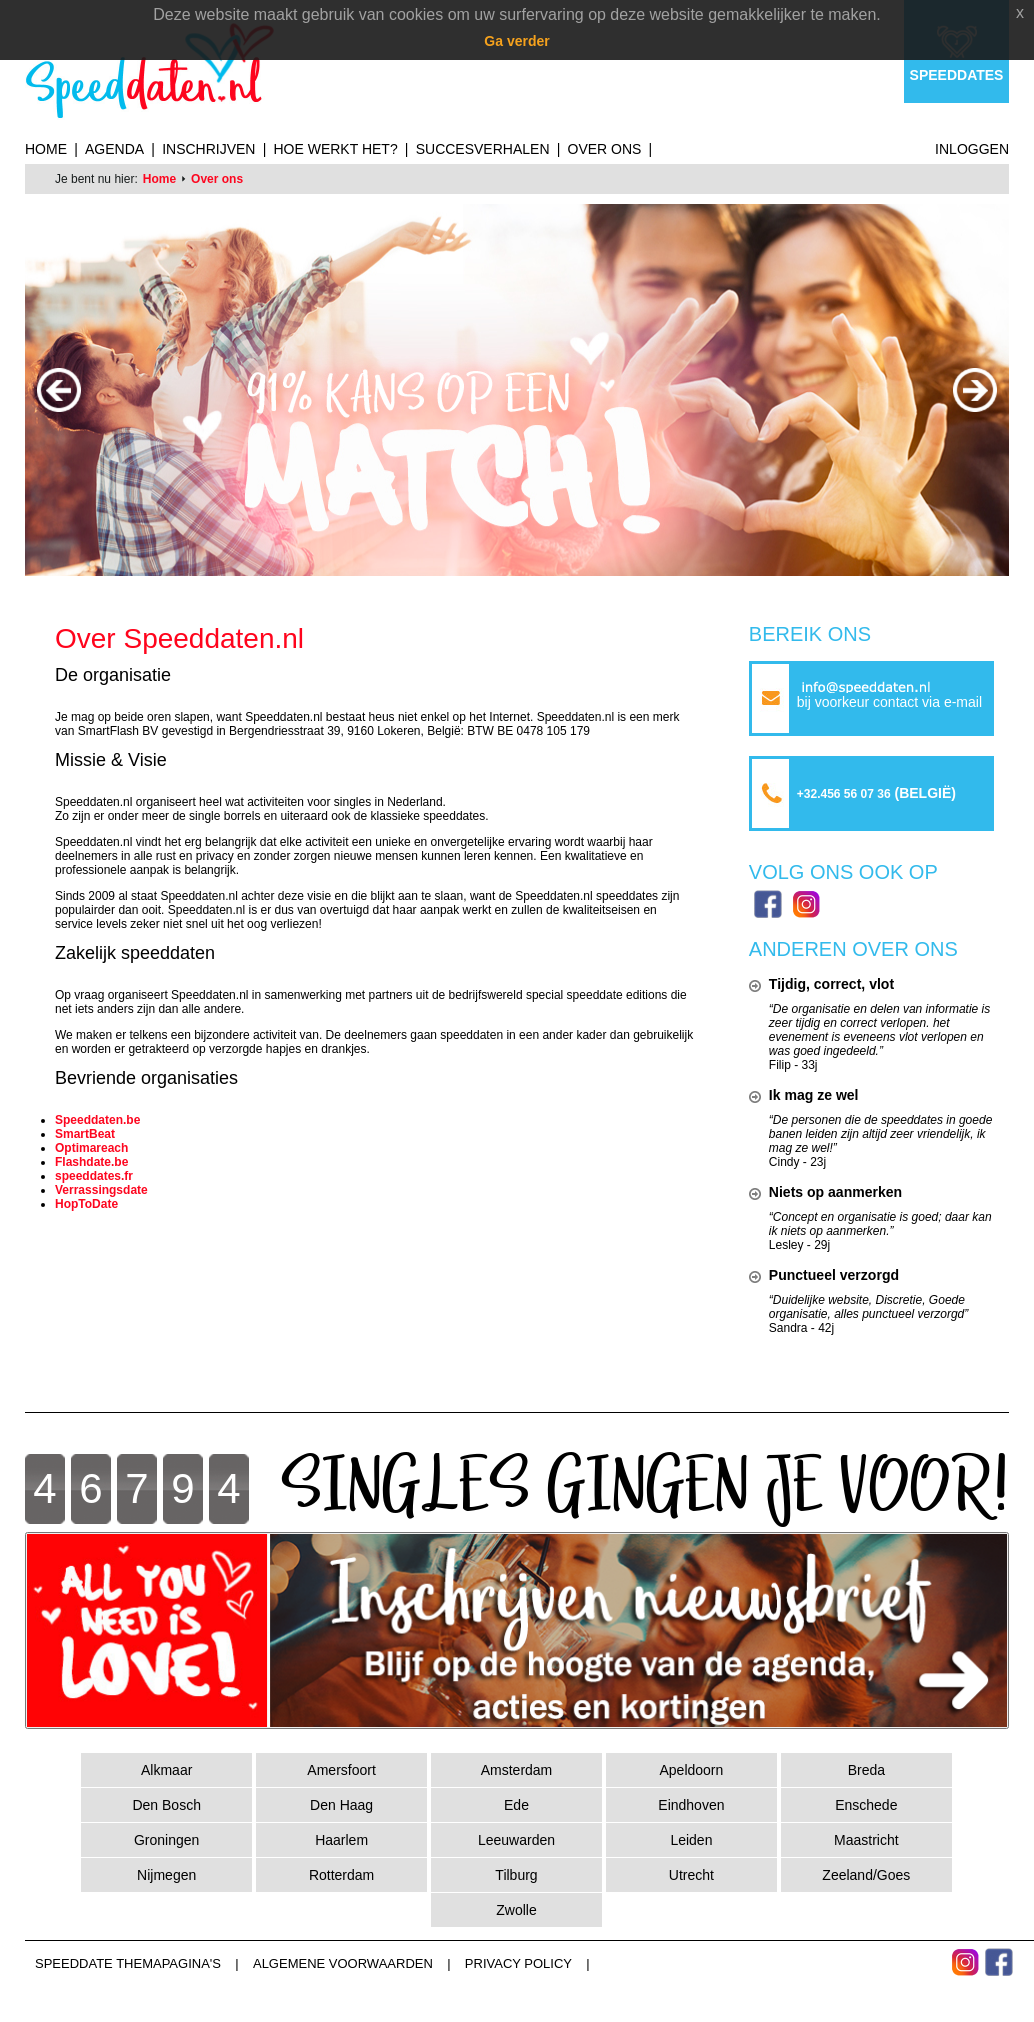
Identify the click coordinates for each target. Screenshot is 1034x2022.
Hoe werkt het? (335, 149)
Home (46, 149)
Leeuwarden (516, 1840)
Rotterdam (341, 1875)
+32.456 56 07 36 (844, 794)
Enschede (866, 1805)
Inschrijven (208, 149)
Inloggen (972, 149)
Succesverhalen (483, 149)
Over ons (605, 149)
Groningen (166, 1840)
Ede (516, 1805)
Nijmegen (166, 1875)
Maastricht (866, 1840)
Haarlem (341, 1840)
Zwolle (516, 1910)
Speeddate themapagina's (128, 1963)
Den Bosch (166, 1805)
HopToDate (86, 1204)
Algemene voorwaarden (343, 1963)
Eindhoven (691, 1805)
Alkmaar (166, 1770)
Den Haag (341, 1805)
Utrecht (691, 1875)
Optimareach (91, 1148)
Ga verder (516, 41)
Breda (866, 1770)
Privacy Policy (518, 1963)
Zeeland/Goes (866, 1875)
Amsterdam (517, 1770)
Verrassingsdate (101, 1190)
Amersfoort (341, 1770)
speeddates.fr (94, 1176)
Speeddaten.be (97, 1120)
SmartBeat (85, 1134)
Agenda (114, 149)
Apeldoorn (691, 1770)
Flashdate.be (91, 1162)
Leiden (691, 1840)
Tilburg (516, 1875)
